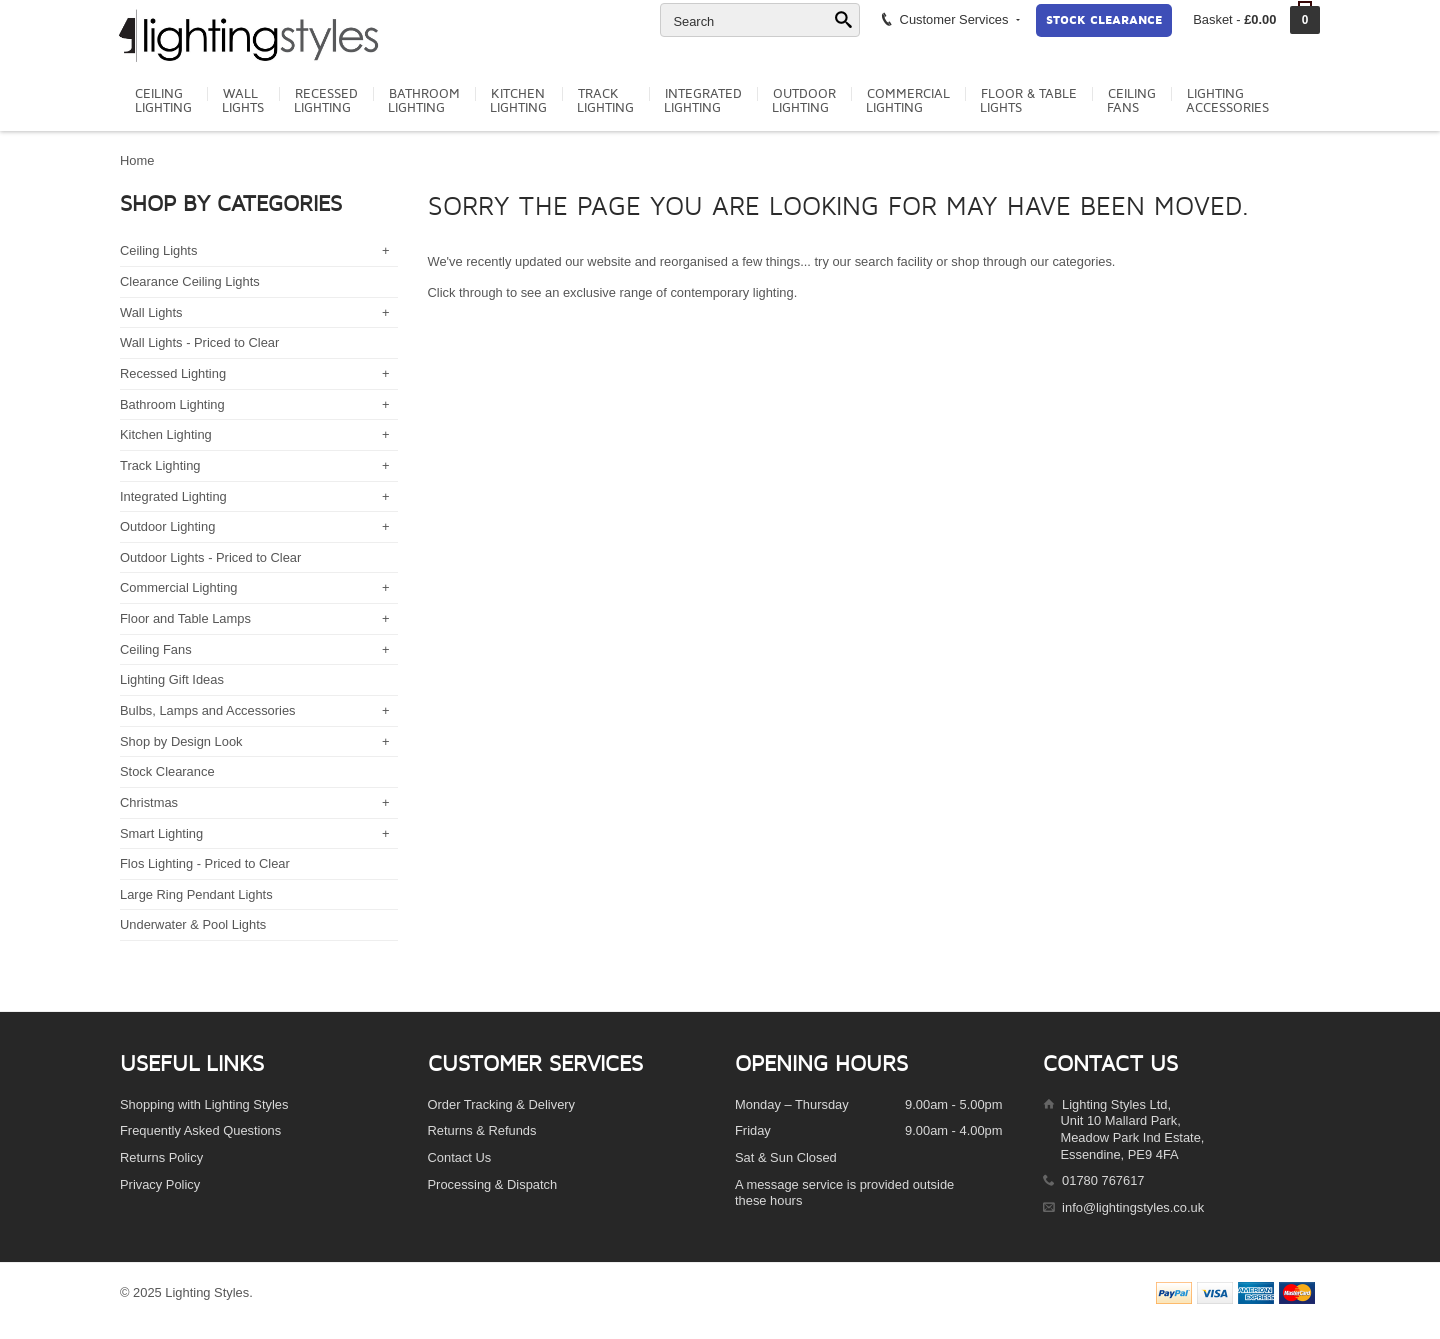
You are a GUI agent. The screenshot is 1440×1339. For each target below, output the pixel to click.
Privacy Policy (160, 1184)
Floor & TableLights (1028, 101)
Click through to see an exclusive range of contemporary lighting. (613, 292)
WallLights (243, 101)
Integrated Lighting (173, 496)
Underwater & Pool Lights (193, 924)
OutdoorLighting (804, 101)
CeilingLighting (163, 101)
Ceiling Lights (158, 250)
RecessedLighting (326, 101)
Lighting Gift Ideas (172, 679)
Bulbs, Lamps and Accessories (208, 710)
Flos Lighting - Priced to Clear (205, 863)
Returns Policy (161, 1157)
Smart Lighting (161, 833)
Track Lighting (160, 465)
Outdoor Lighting (167, 526)
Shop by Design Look (181, 741)
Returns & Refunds (482, 1130)
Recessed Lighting (173, 373)
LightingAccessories (1227, 101)
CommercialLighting (908, 101)
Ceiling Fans (156, 649)
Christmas (149, 802)
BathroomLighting (424, 101)
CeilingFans (1131, 101)
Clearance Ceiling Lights (190, 281)
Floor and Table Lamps (185, 618)
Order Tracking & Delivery (502, 1104)
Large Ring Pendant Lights (196, 894)
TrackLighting (605, 101)
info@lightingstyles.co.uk (1133, 1207)
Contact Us (460, 1157)
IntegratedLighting (703, 101)
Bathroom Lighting (172, 404)
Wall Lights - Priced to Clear (199, 342)
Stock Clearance (1104, 20)
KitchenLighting (518, 101)
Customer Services (949, 19)
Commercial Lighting (179, 587)
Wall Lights (151, 312)
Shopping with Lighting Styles (204, 1104)
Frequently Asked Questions (200, 1130)
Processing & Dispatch (493, 1184)
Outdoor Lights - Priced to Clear (210, 557)
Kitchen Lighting (166, 434)
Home (137, 160)
